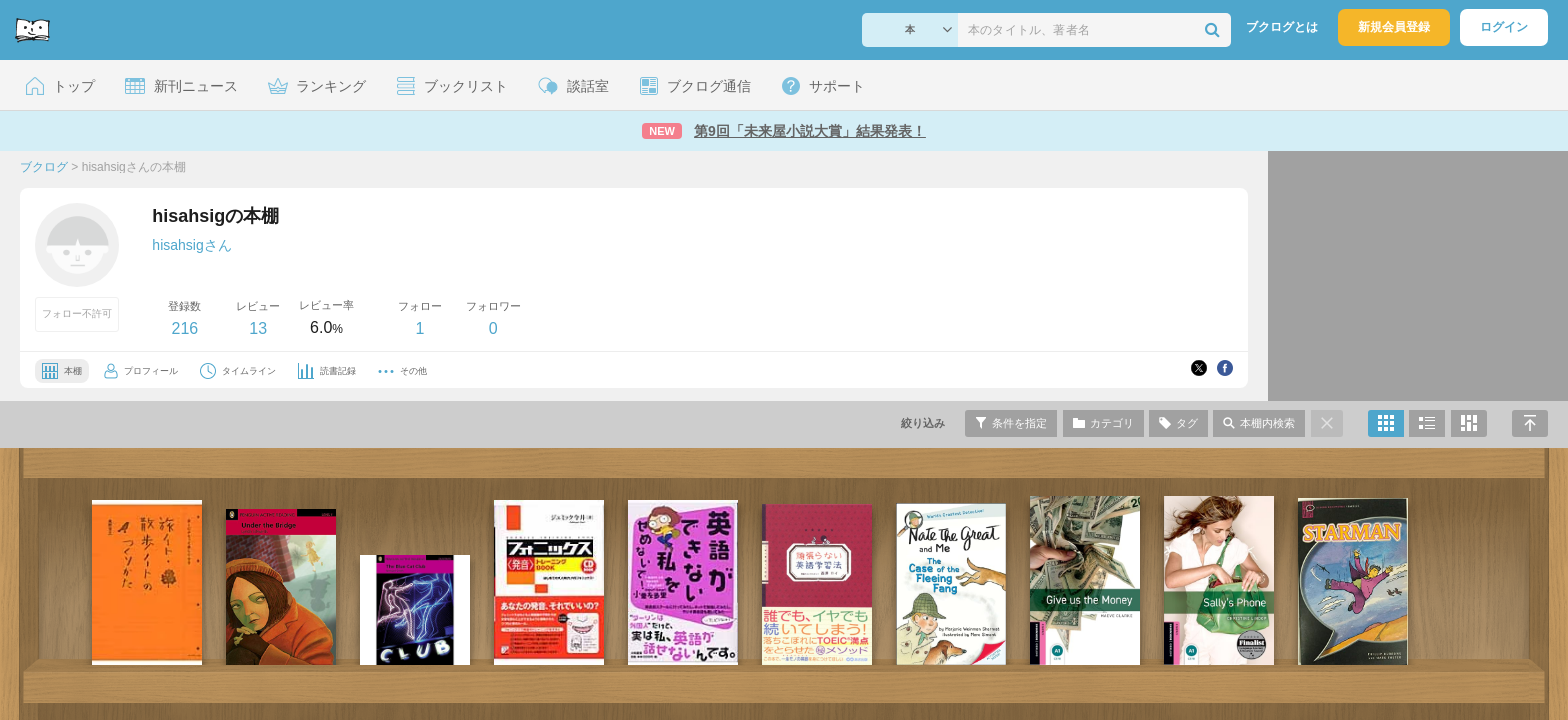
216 (184, 328)
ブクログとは (1282, 27)
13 (258, 328)
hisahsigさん (191, 245)
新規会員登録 (1394, 27)
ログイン (1504, 27)
